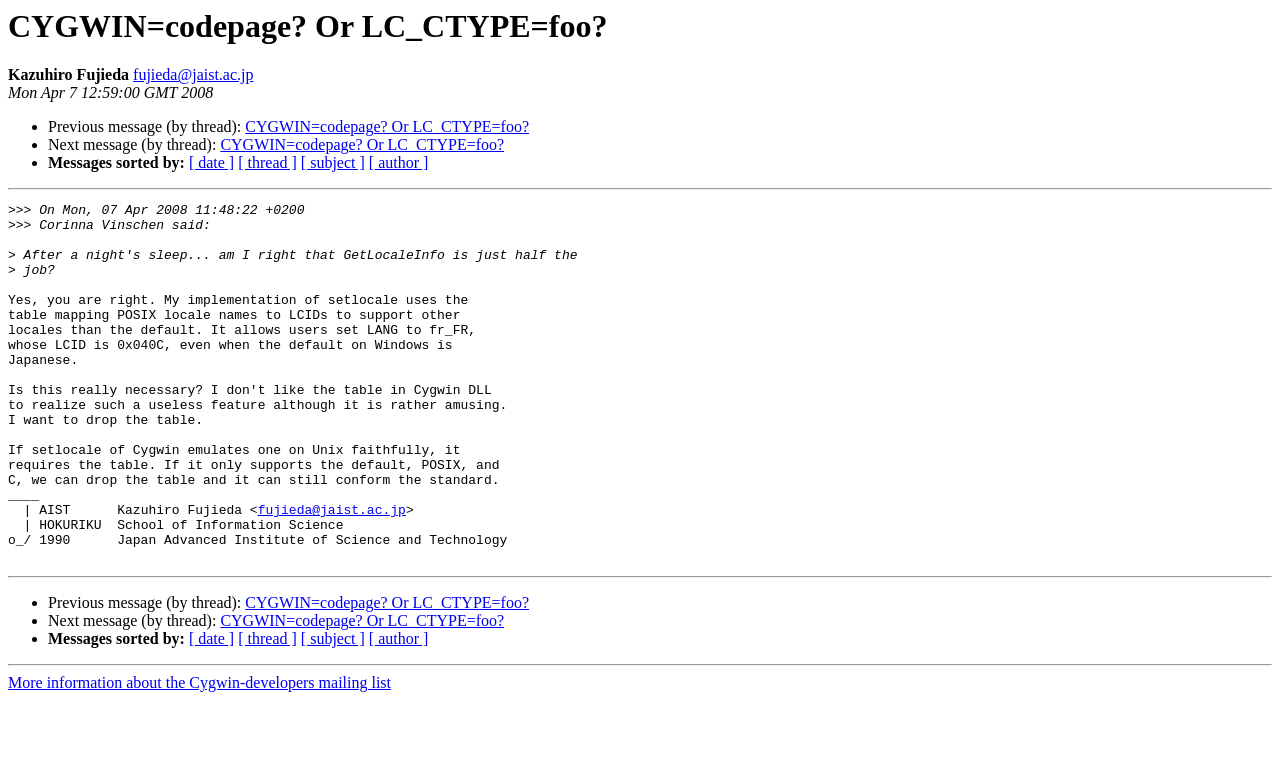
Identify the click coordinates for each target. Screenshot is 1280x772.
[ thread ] (267, 162)
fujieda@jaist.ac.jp (193, 74)
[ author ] (399, 162)
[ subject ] (333, 162)
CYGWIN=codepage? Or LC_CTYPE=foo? (387, 126)
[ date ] (211, 162)
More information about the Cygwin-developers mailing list (199, 754)
